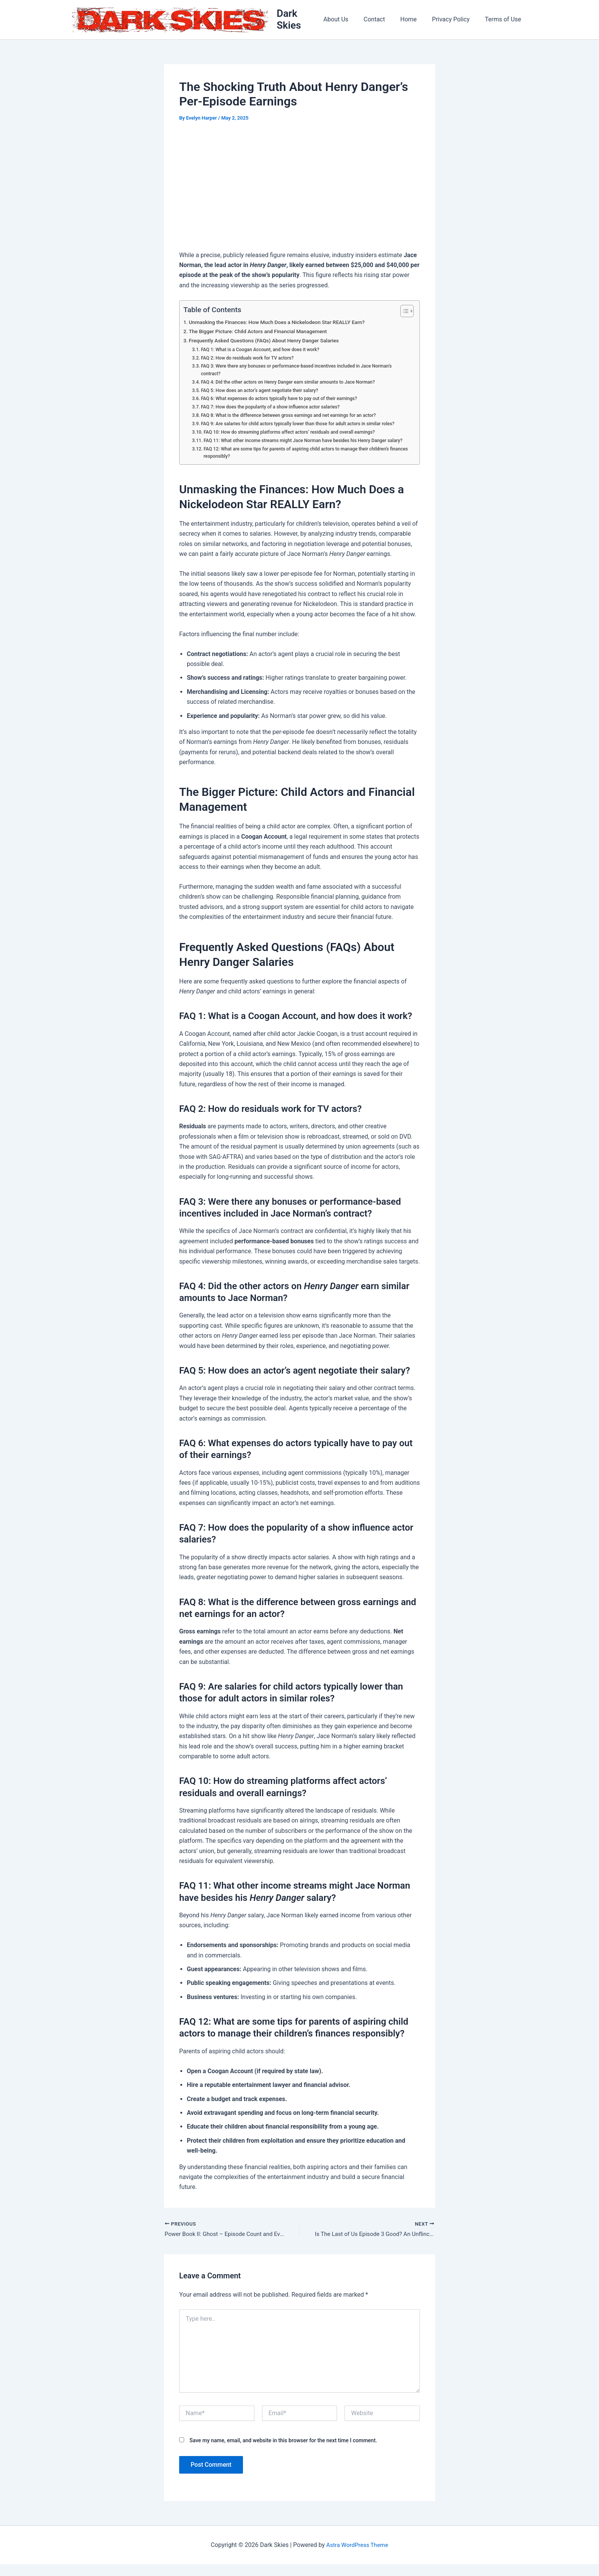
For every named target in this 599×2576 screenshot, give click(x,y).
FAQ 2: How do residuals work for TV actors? (250, 359)
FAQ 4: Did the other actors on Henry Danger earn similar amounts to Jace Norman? (293, 384)
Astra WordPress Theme (357, 2556)
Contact (385, 20)
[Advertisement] (299, 189)
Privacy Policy (455, 20)
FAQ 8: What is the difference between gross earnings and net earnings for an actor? (294, 417)
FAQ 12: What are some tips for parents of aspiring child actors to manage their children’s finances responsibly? (302, 463)
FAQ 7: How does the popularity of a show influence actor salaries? (275, 409)
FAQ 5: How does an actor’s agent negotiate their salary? (263, 392)
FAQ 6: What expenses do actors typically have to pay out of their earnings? (284, 401)
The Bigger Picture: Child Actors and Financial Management (262, 333)
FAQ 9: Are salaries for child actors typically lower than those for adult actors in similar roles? (304, 426)
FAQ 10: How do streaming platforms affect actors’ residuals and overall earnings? (295, 434)
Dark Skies (302, 20)
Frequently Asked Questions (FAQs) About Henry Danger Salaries (268, 342)
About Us (349, 20)
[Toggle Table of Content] (403, 312)
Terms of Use (504, 20)
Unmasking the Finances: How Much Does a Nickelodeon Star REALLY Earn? (282, 324)
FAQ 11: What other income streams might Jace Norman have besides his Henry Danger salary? (301, 447)
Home (416, 20)
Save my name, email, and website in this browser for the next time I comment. (283, 2452)
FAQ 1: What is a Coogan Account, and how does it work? (264, 351)
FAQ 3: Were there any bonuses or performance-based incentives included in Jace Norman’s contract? (302, 372)
